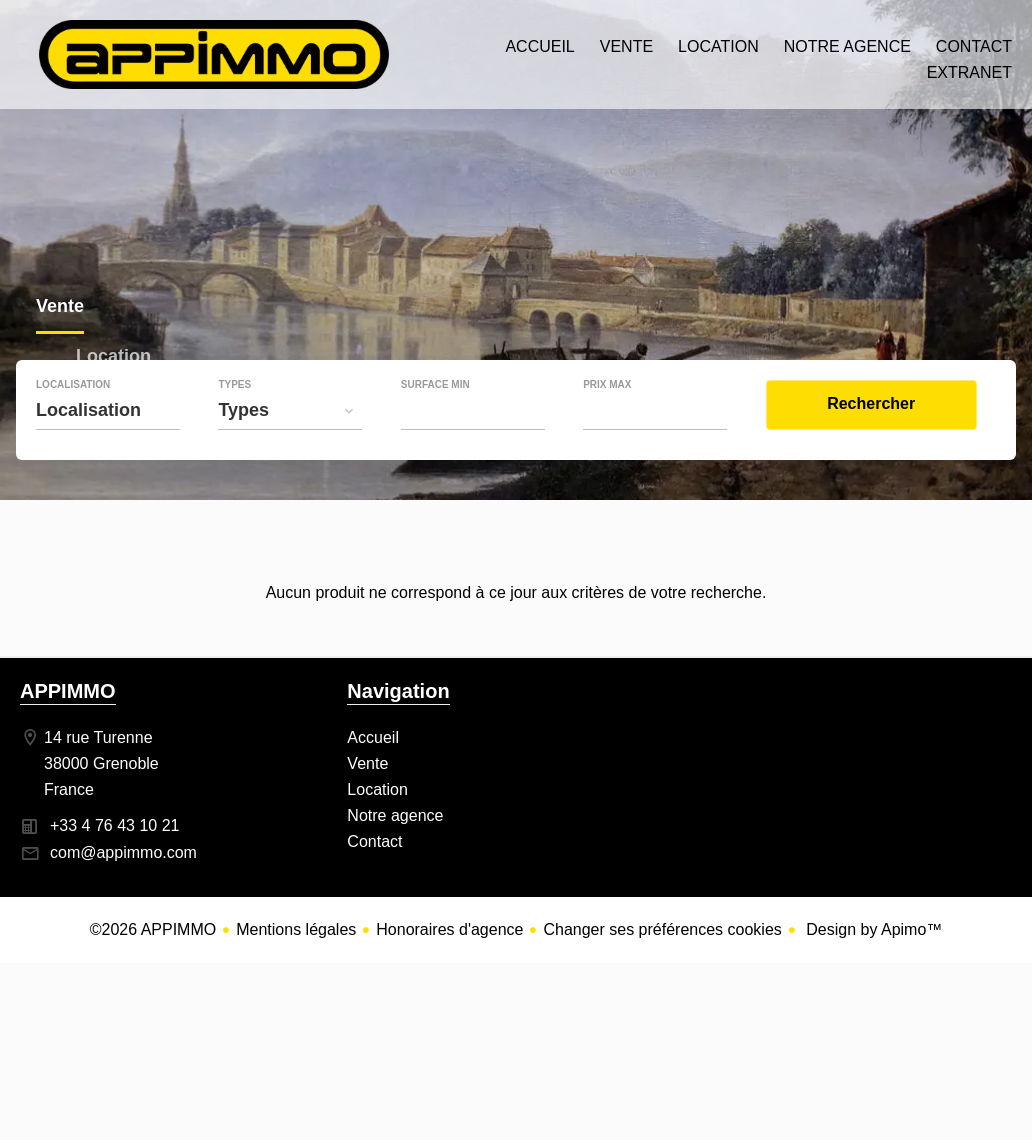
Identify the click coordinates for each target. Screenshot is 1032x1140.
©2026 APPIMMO (153, 929)
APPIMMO (68, 691)
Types (234, 385)
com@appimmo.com (123, 852)
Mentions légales (296, 929)
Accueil (213, 54)
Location (113, 358)
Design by (872, 929)
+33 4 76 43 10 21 (114, 825)
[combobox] (108, 410)
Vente (60, 308)
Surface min (435, 385)
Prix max (607, 385)
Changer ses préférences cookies (662, 929)
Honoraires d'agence (449, 929)
